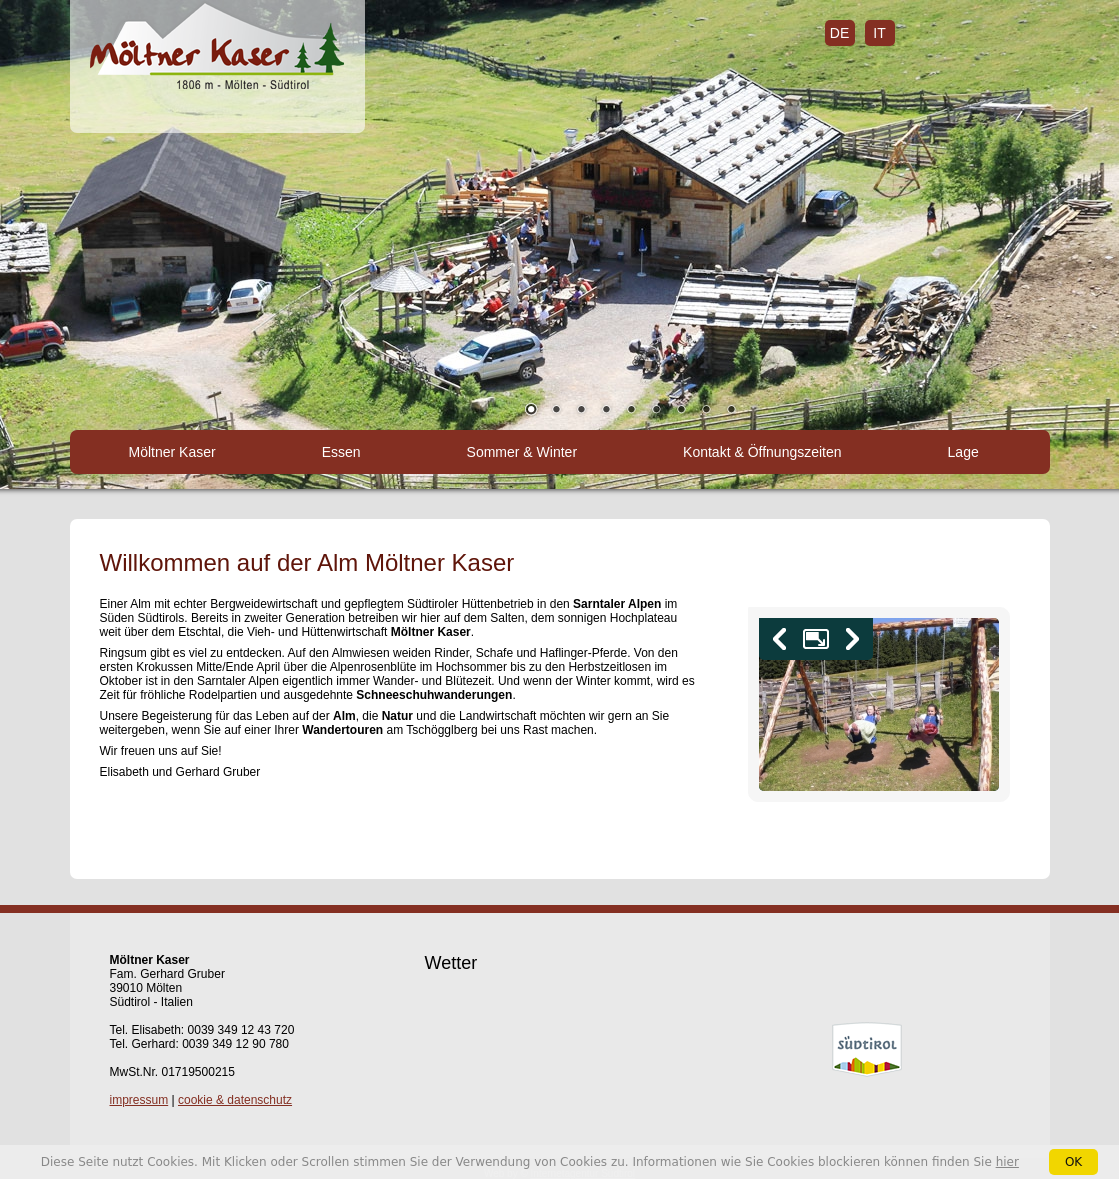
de (839, 33)
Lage (963, 452)
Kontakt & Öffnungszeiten (762, 452)
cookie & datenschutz (235, 1100)
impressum (139, 1100)
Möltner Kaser (172, 452)
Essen (341, 452)
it (879, 33)
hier (1007, 1162)
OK (1073, 1162)
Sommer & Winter (522, 452)
